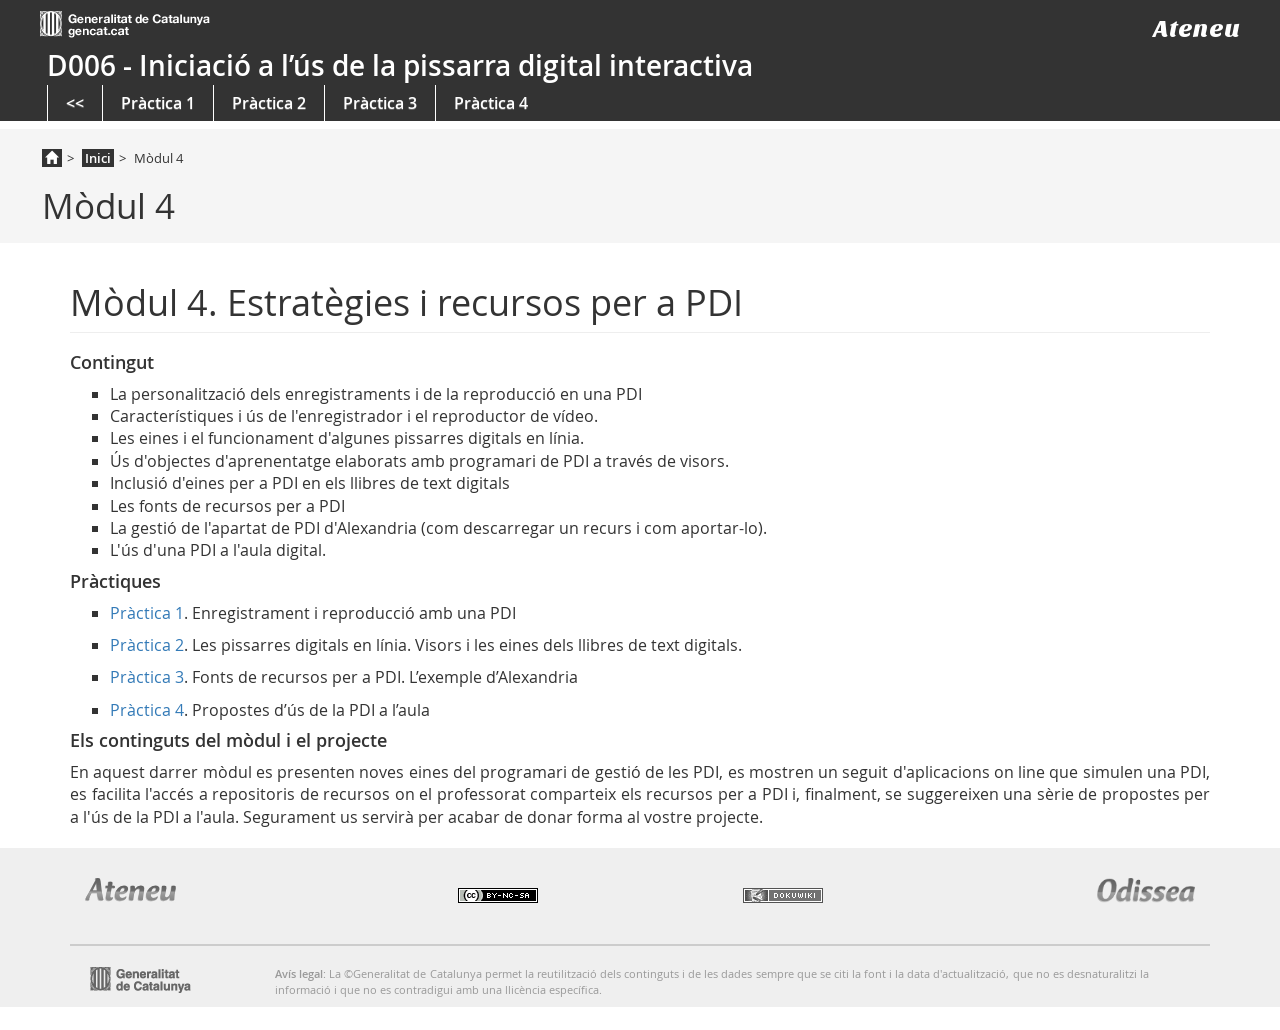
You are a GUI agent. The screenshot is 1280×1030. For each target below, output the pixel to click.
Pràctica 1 (158, 103)
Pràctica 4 (491, 103)
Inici (98, 158)
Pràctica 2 (269, 103)
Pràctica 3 (380, 103)
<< (75, 103)
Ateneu (1196, 28)
